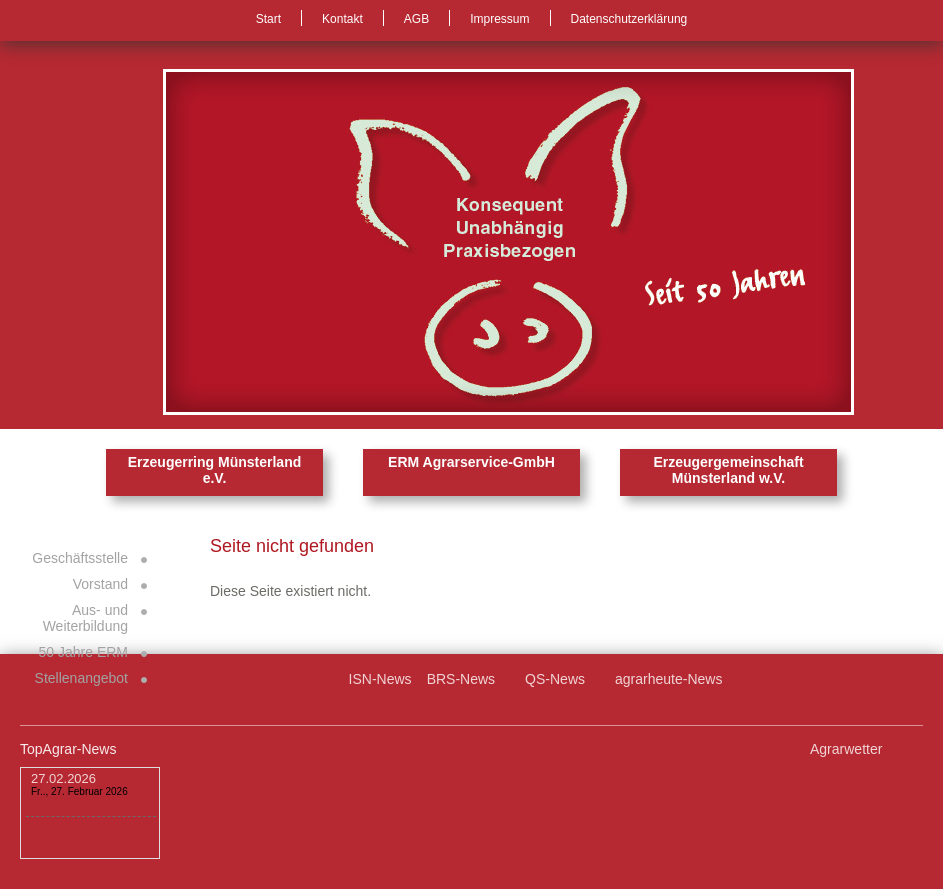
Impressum (499, 19)
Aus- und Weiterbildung (85, 618)
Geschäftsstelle (80, 558)
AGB (416, 19)
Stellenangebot (81, 678)
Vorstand (100, 584)
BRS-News (461, 679)
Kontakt (342, 19)
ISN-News (380, 679)
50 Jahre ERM (83, 652)
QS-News (555, 679)
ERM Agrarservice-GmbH (471, 462)
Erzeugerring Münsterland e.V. (214, 470)
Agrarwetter (846, 749)
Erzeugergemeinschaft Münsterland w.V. (728, 470)
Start (268, 19)
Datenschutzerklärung (629, 19)
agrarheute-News (668, 679)
